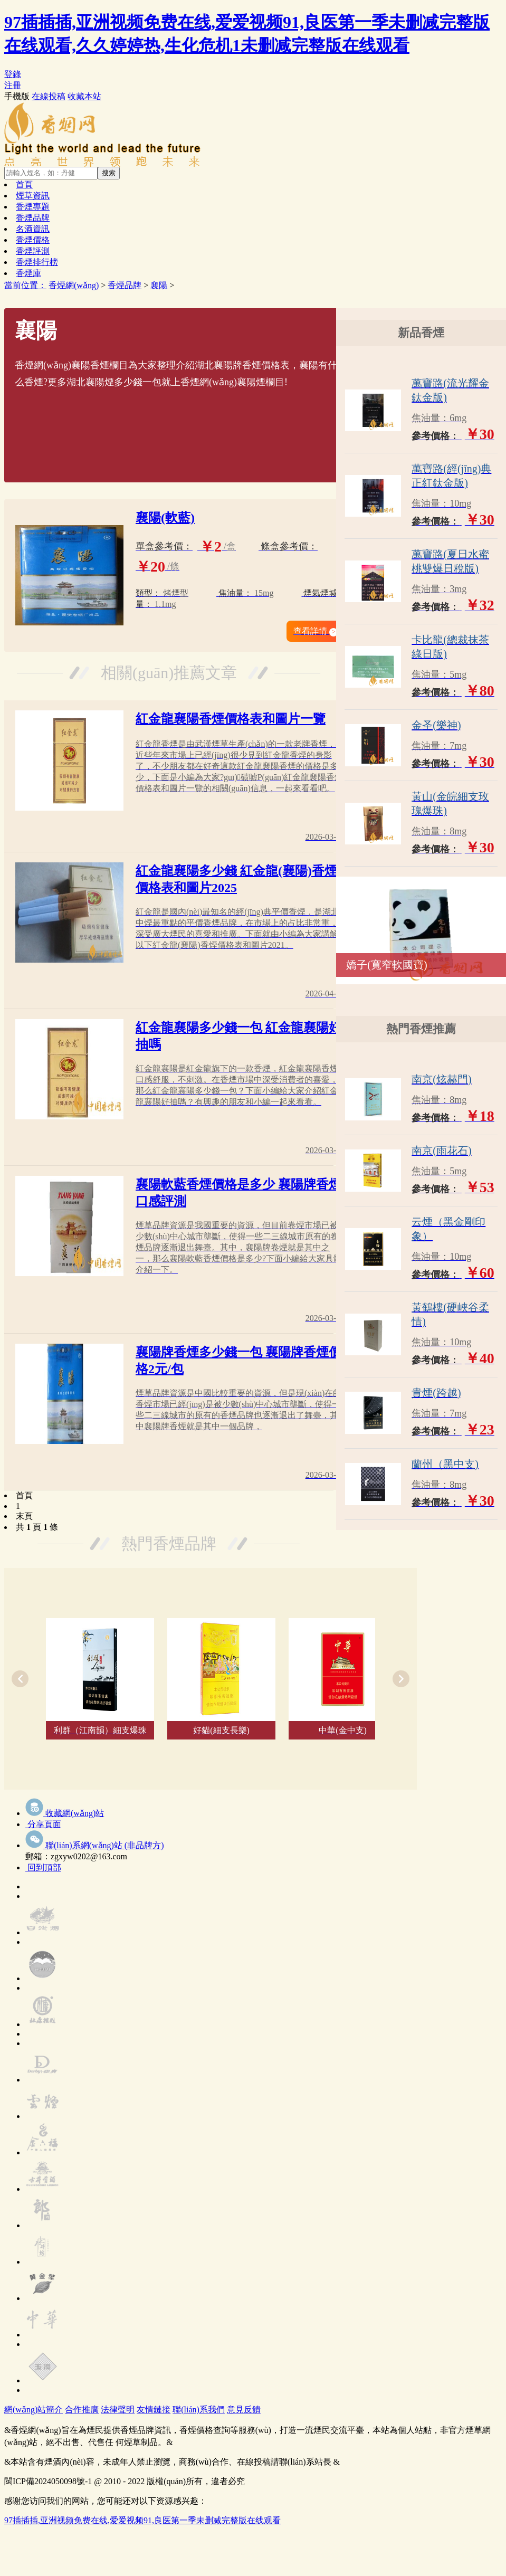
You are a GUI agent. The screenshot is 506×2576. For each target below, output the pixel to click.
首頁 (24, 184)
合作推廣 (82, 2409)
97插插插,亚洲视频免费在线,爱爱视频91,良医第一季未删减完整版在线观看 (142, 2520)
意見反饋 (244, 2409)
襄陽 (158, 285)
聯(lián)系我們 (199, 2409)
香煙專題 (33, 206)
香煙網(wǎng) (74, 285)
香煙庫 (28, 273)
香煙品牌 (33, 217)
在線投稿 (48, 96)
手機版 (17, 96)
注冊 (12, 85)
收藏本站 (84, 96)
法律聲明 (118, 2409)
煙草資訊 (33, 195)
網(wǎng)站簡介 (33, 2409)
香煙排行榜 (37, 262)
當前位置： (25, 285)
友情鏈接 (153, 2409)
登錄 (12, 74)
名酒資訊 (33, 228)
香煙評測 (33, 250)
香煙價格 (33, 239)
